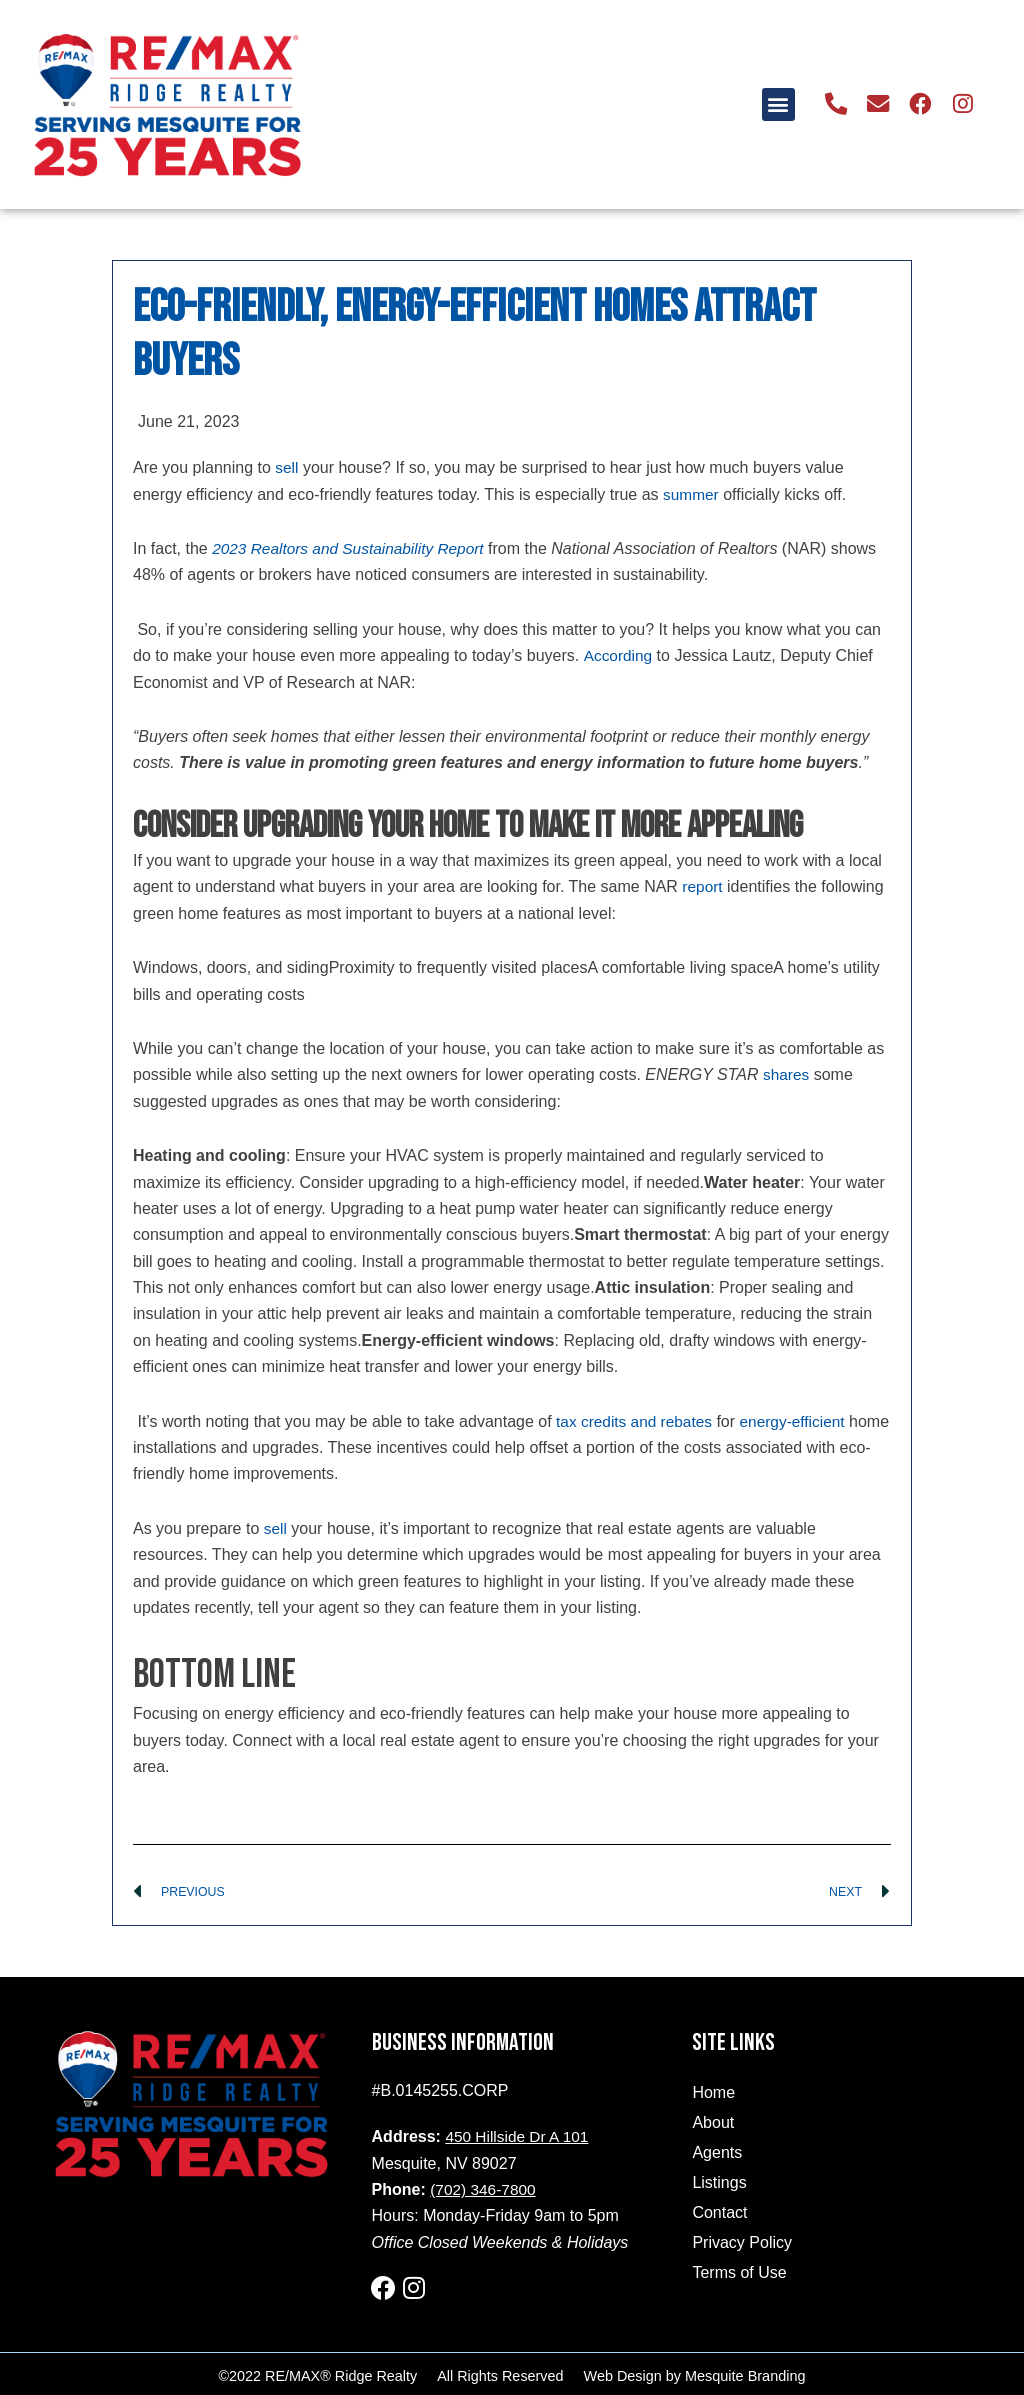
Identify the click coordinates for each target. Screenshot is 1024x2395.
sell (287, 467)
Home (713, 2093)
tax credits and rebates (637, 1421)
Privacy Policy (742, 2243)
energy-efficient (800, 1421)
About (713, 2123)
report (703, 886)
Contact (719, 2213)
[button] (787, 104)
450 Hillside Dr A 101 (519, 2137)
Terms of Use (739, 2273)
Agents (717, 2153)
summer (692, 494)
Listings (719, 2183)
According (618, 655)
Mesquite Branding (745, 2372)
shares (787, 1074)
